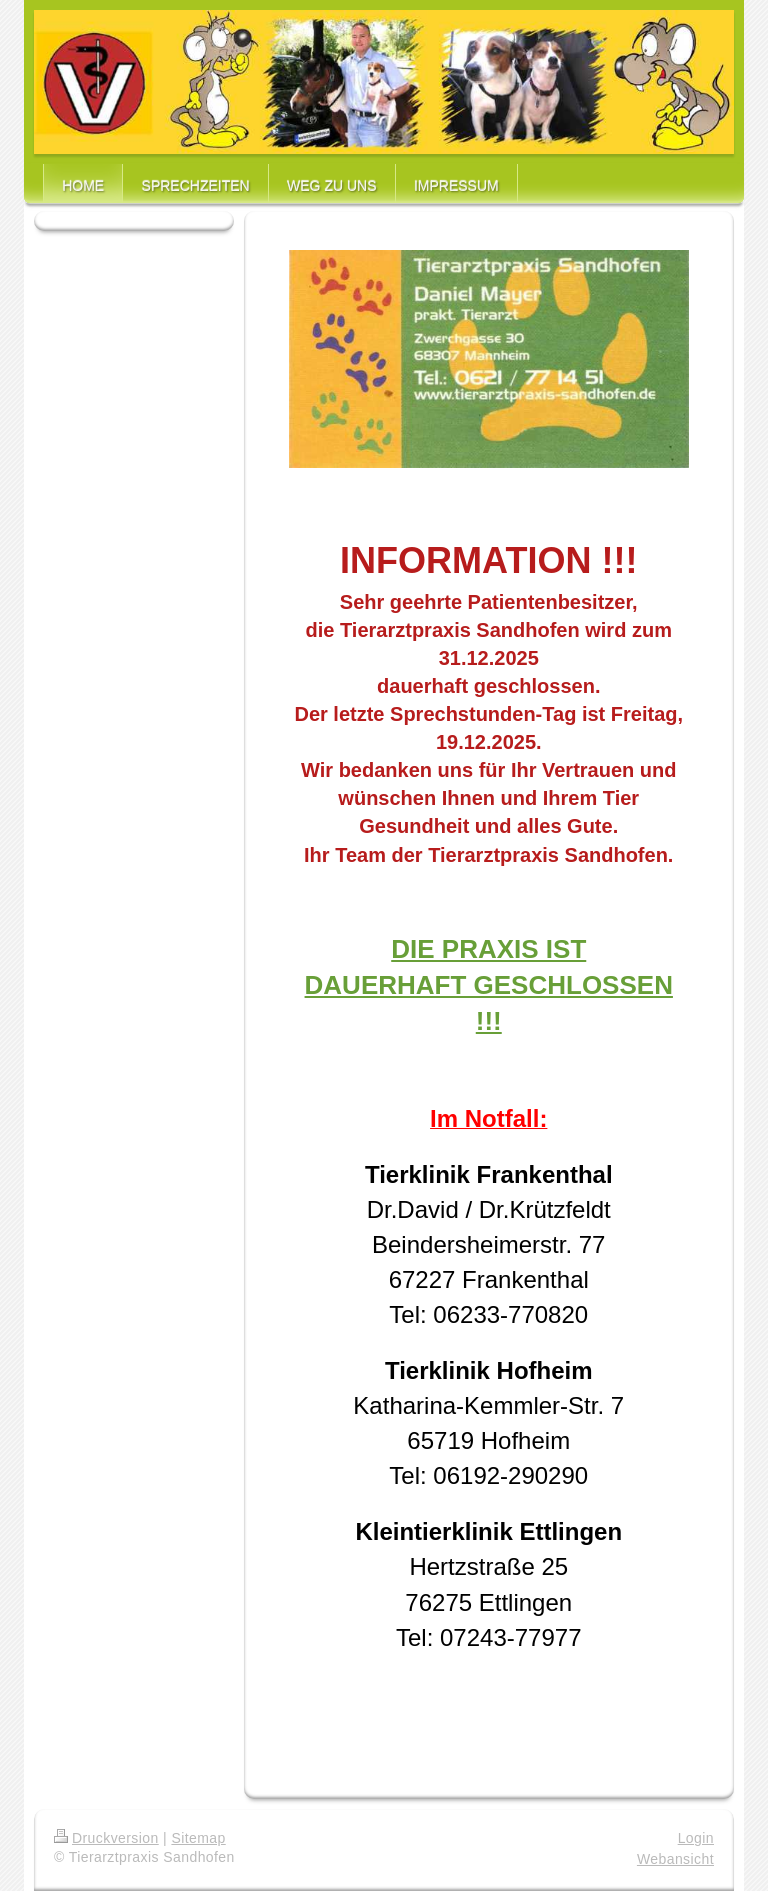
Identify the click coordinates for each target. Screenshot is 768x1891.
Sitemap (198, 1838)
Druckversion (106, 1838)
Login (696, 1838)
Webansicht (675, 1859)
